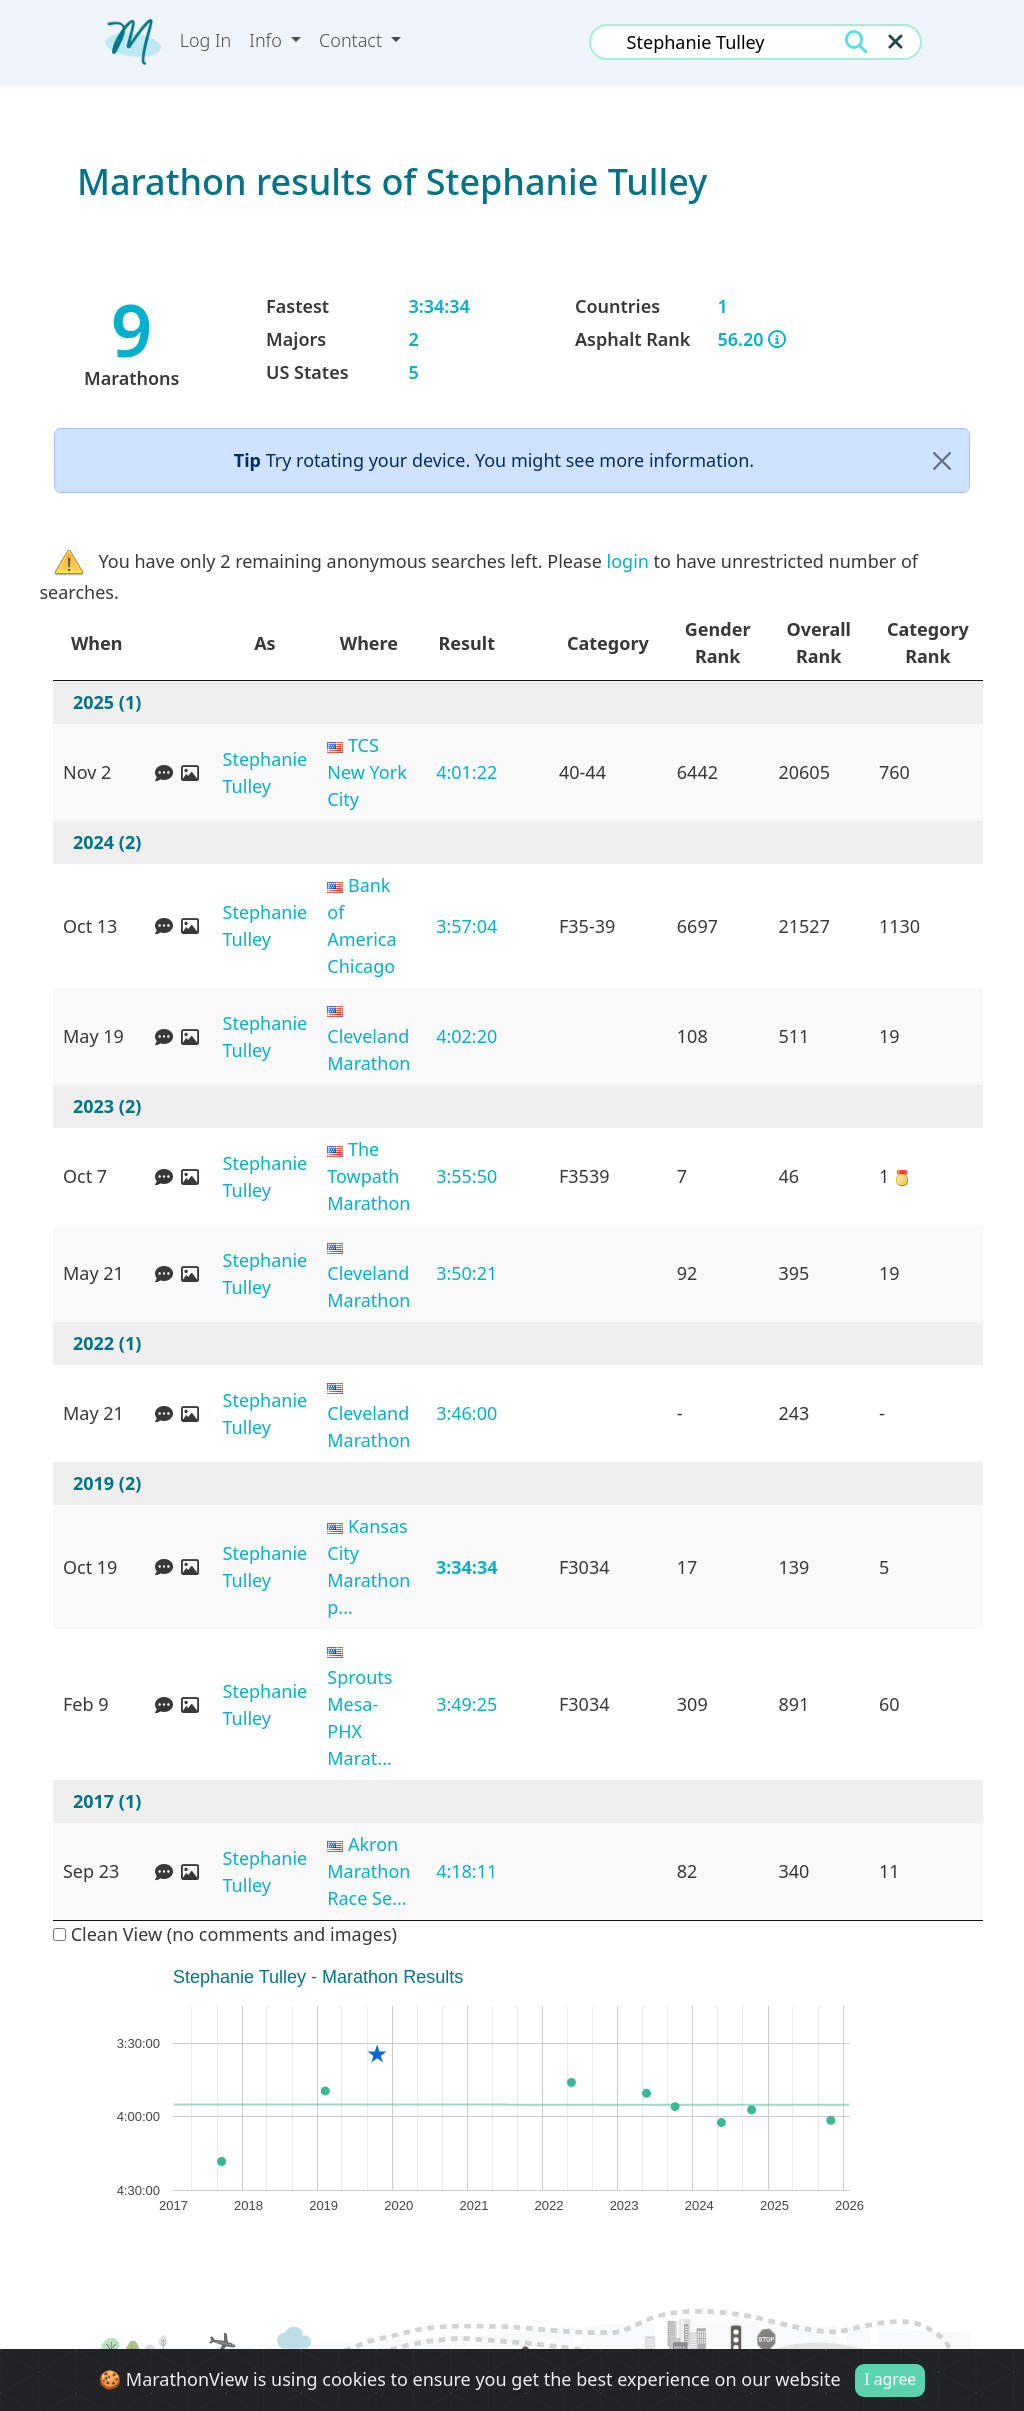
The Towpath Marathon (368, 1176)
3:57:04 (466, 926)
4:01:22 (466, 772)
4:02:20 (466, 1036)
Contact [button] (353, 40)
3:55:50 (466, 1176)
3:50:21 (466, 1273)
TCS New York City (367, 772)
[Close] (942, 460)
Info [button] (267, 40)
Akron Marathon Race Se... (368, 1871)
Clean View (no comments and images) (225, 1934)
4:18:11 (466, 1871)
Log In (206, 40)
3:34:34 (467, 1567)
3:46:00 (466, 1413)
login (628, 561)
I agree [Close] (890, 2380)
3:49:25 (466, 1704)
